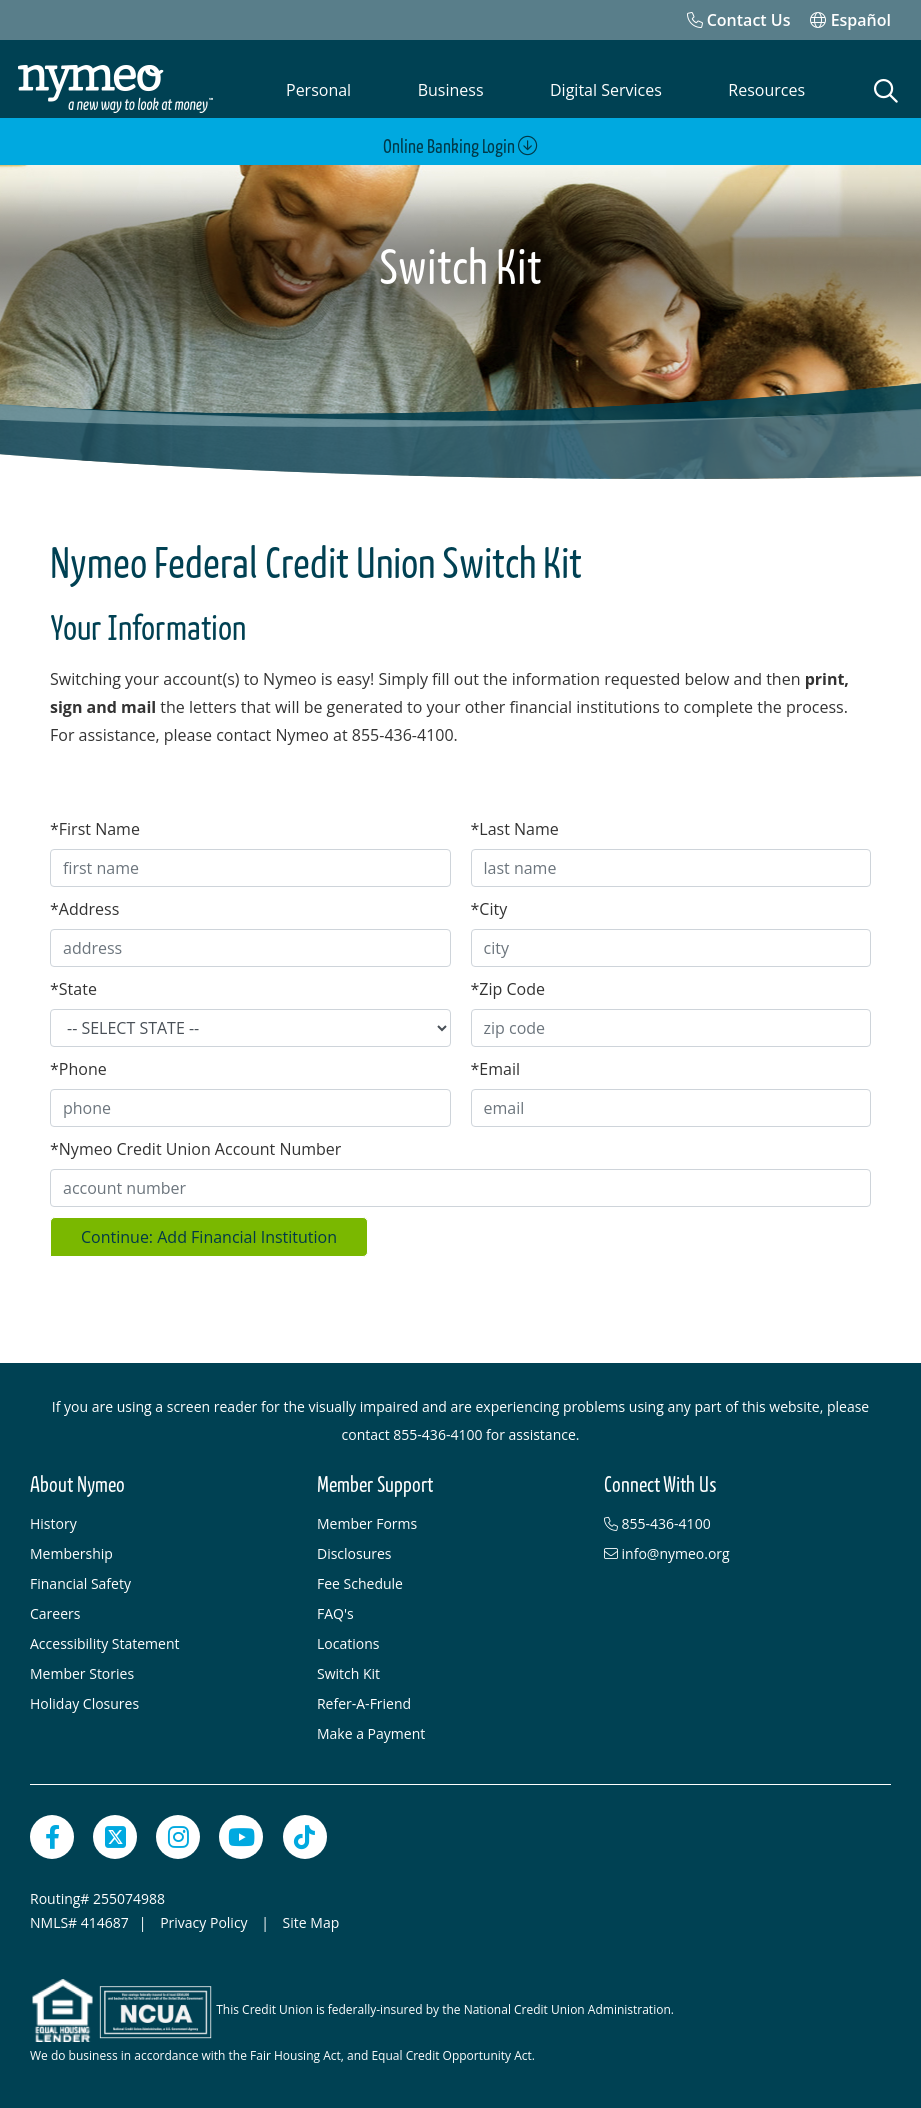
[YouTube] (241, 1833)
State (73, 985)
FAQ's (335, 1609)
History (53, 1519)
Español (850, 20)
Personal (318, 90)
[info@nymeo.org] (737, 1550)
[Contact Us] (739, 20)
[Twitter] (115, 1833)
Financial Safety (80, 1579)
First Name (95, 825)
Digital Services (606, 90)
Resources (766, 90)
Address (84, 905)
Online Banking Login (460, 146)
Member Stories (82, 1669)
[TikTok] (305, 1833)
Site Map (311, 1918)
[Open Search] (887, 91)
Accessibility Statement (105, 1639)
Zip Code (508, 985)
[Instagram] (178, 1833)
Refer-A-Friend (364, 1699)
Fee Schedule (360, 1579)
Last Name (515, 825)
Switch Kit (348, 1669)
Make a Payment (371, 1729)
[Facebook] (52, 1833)
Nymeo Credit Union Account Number (195, 1145)
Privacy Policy (205, 1918)
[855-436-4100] (737, 1520)
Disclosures (354, 1549)
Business (451, 90)
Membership (71, 1549)
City (489, 905)
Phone (78, 1065)
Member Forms (367, 1519)
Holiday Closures (84, 1699)
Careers (55, 1609)
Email (495, 1065)
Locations (348, 1639)
